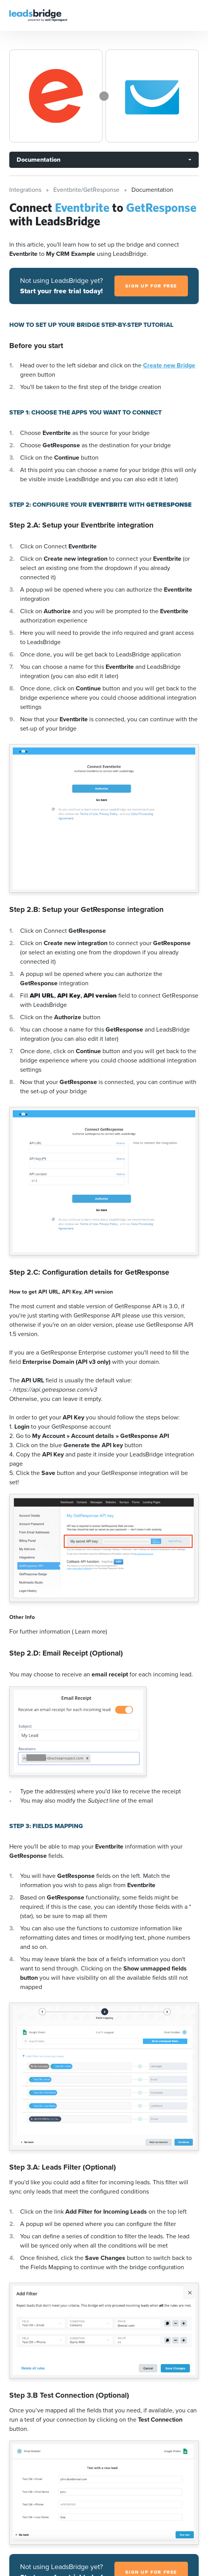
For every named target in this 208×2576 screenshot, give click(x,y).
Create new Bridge (169, 365)
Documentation (38, 159)
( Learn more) (89, 1631)
